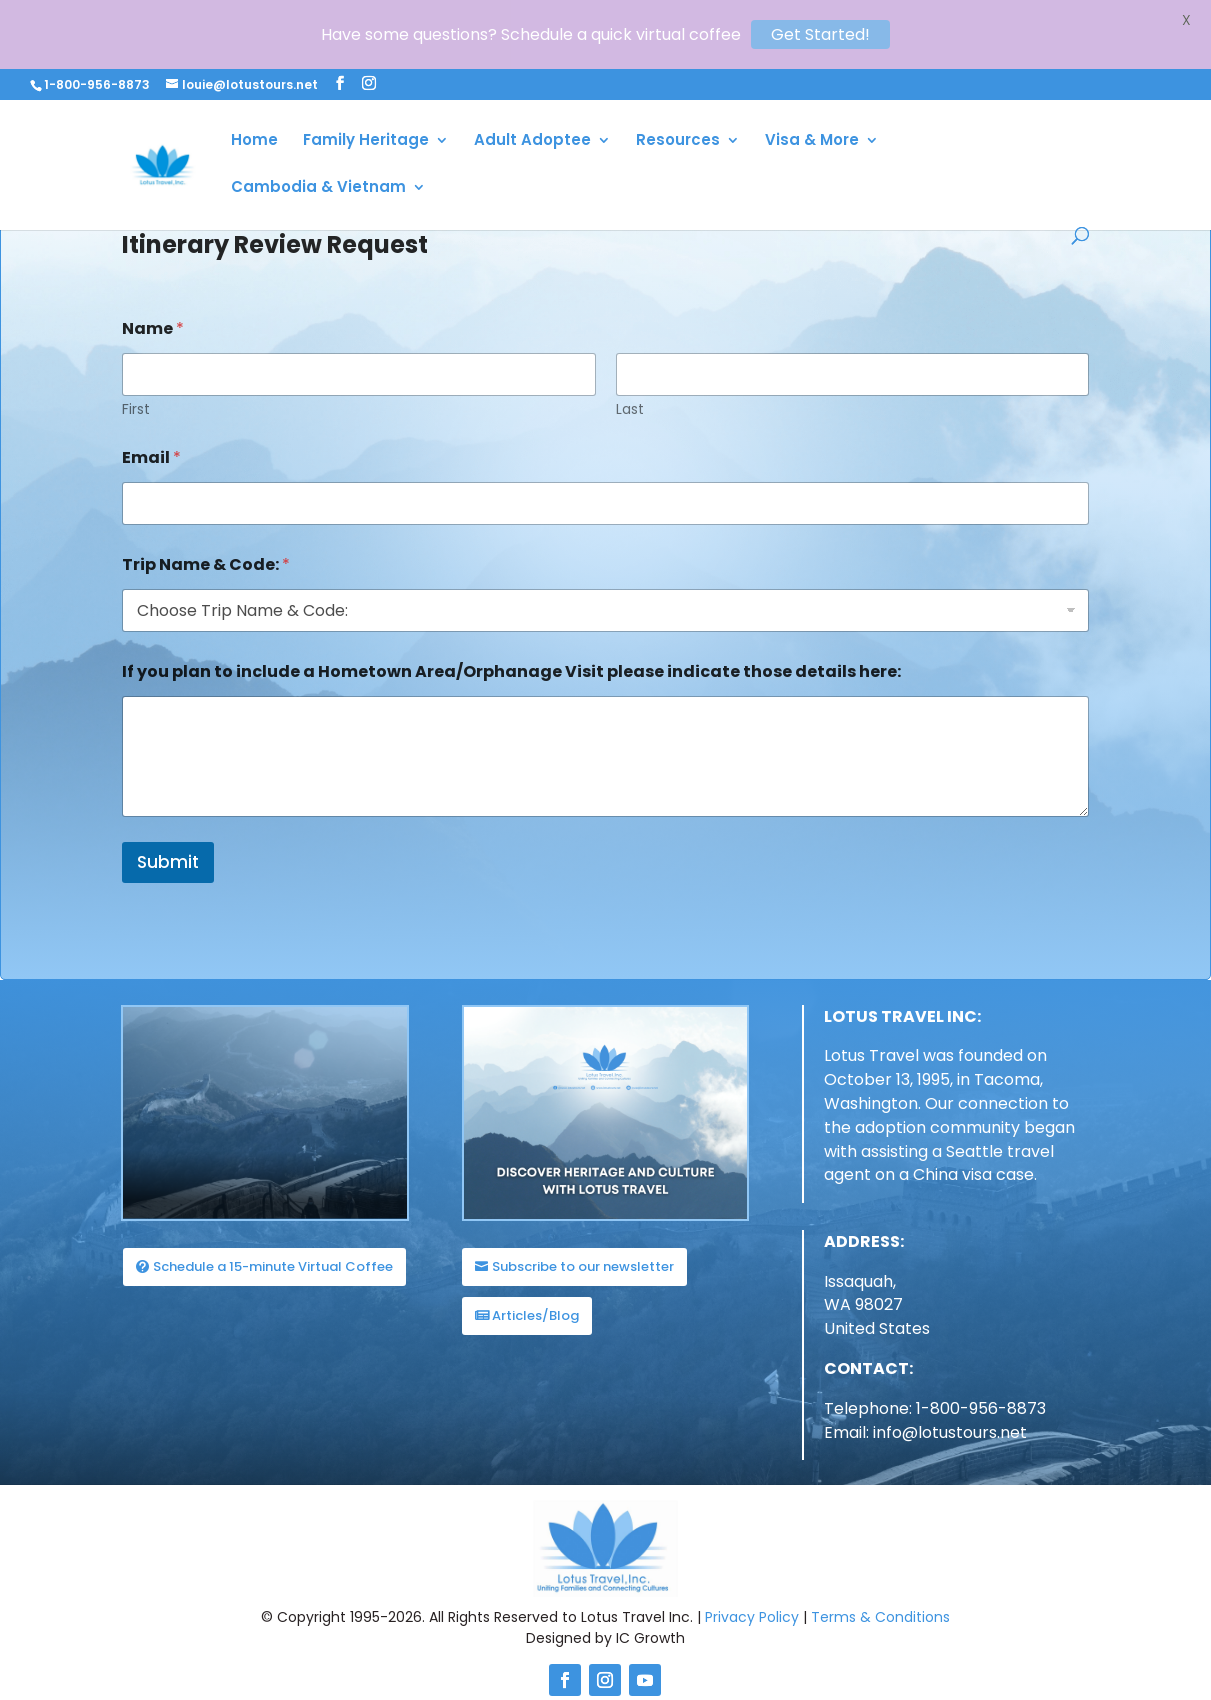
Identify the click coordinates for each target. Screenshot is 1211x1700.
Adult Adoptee (532, 141)
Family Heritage (366, 141)
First (136, 389)
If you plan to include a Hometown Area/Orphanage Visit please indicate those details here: (511, 651)
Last (630, 389)
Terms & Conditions (880, 1597)
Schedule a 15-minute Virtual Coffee (273, 1246)
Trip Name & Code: (206, 544)
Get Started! (820, 34)
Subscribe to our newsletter (583, 1246)
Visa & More (812, 141)
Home (254, 141)
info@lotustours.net (950, 1412)
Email (151, 437)
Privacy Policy (752, 1597)
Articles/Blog (535, 1295)
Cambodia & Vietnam (318, 188)
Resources (678, 141)
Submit (168, 842)
